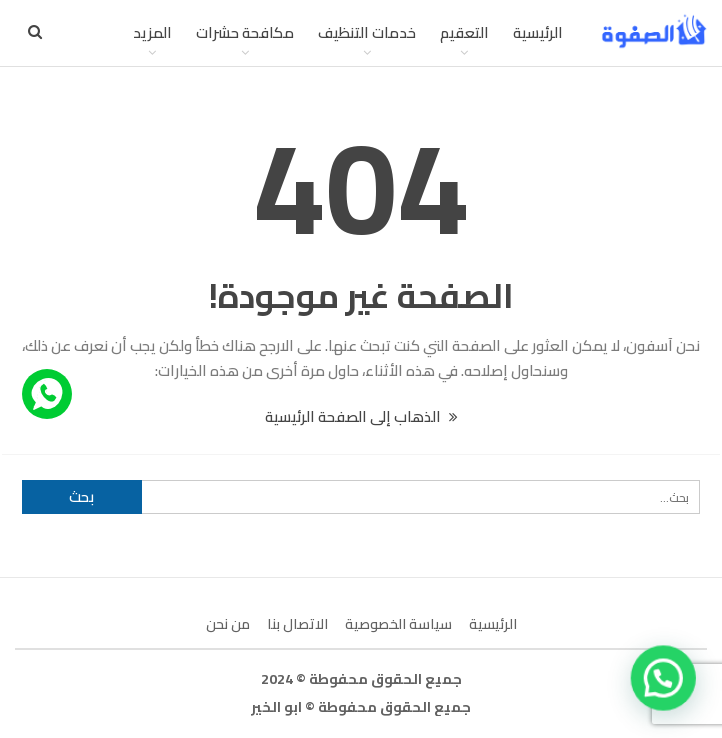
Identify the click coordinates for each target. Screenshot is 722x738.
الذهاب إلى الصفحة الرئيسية (361, 416)
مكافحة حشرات (245, 32)
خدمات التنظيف (367, 32)
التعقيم (464, 32)
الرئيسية (538, 32)
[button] (664, 680)
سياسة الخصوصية (398, 624)
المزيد (152, 32)
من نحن (228, 624)
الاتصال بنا (297, 624)
